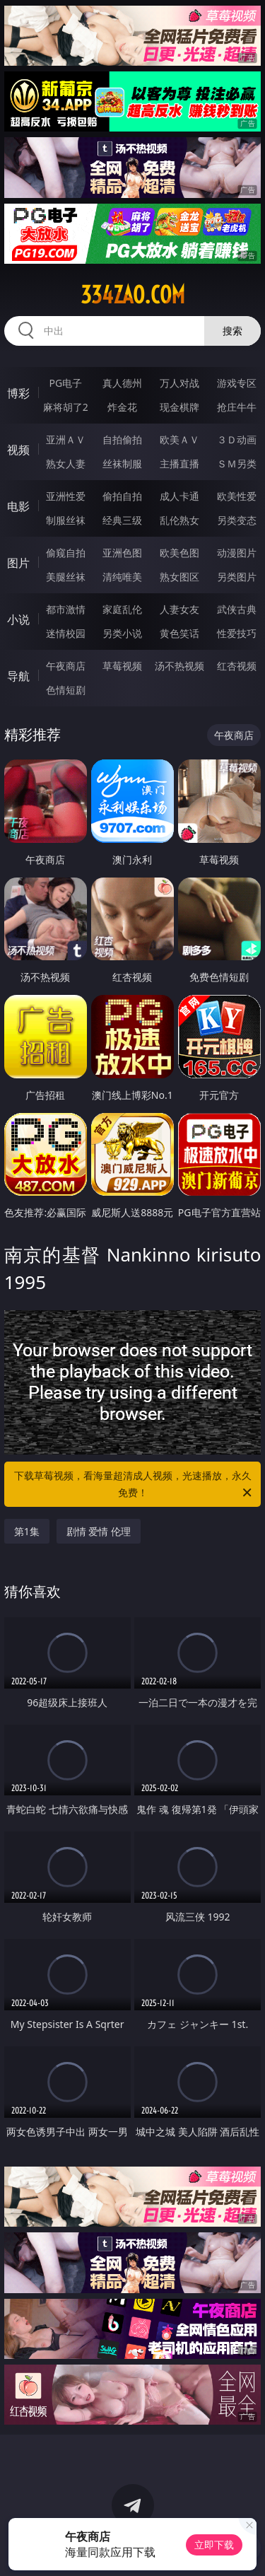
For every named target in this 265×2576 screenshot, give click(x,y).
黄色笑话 (179, 633)
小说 (18, 619)
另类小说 (122, 633)
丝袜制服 (122, 463)
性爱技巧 (237, 633)
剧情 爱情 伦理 (98, 1531)
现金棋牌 (179, 407)
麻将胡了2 (65, 407)
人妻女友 (179, 609)
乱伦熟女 (179, 520)
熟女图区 (179, 576)
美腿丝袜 (66, 576)
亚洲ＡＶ (66, 439)
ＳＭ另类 (237, 463)
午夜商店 (66, 665)
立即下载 (214, 2544)
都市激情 (66, 609)
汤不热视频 (179, 665)
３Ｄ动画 (237, 439)
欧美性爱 (237, 496)
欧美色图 (179, 552)
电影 (18, 506)
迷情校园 (66, 633)
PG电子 (65, 383)
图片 (18, 563)
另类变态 (237, 520)
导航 (18, 676)
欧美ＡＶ (179, 439)
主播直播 (179, 463)
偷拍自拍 (122, 496)
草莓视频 (122, 665)
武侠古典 (237, 609)
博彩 (18, 393)
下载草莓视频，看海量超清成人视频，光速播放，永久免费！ (134, 1485)
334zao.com (133, 295)
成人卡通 (179, 496)
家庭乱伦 (122, 609)
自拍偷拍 (122, 439)
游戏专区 (237, 383)
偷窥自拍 (66, 552)
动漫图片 (237, 552)
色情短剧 (66, 690)
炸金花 (122, 407)
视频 (18, 449)
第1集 (27, 1531)
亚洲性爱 (66, 496)
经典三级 (122, 520)
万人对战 (179, 383)
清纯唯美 (122, 576)
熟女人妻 (66, 463)
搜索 (232, 330)
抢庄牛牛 (237, 407)
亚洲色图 (122, 552)
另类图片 (237, 576)
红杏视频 (237, 665)
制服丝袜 (66, 520)
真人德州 (122, 383)
